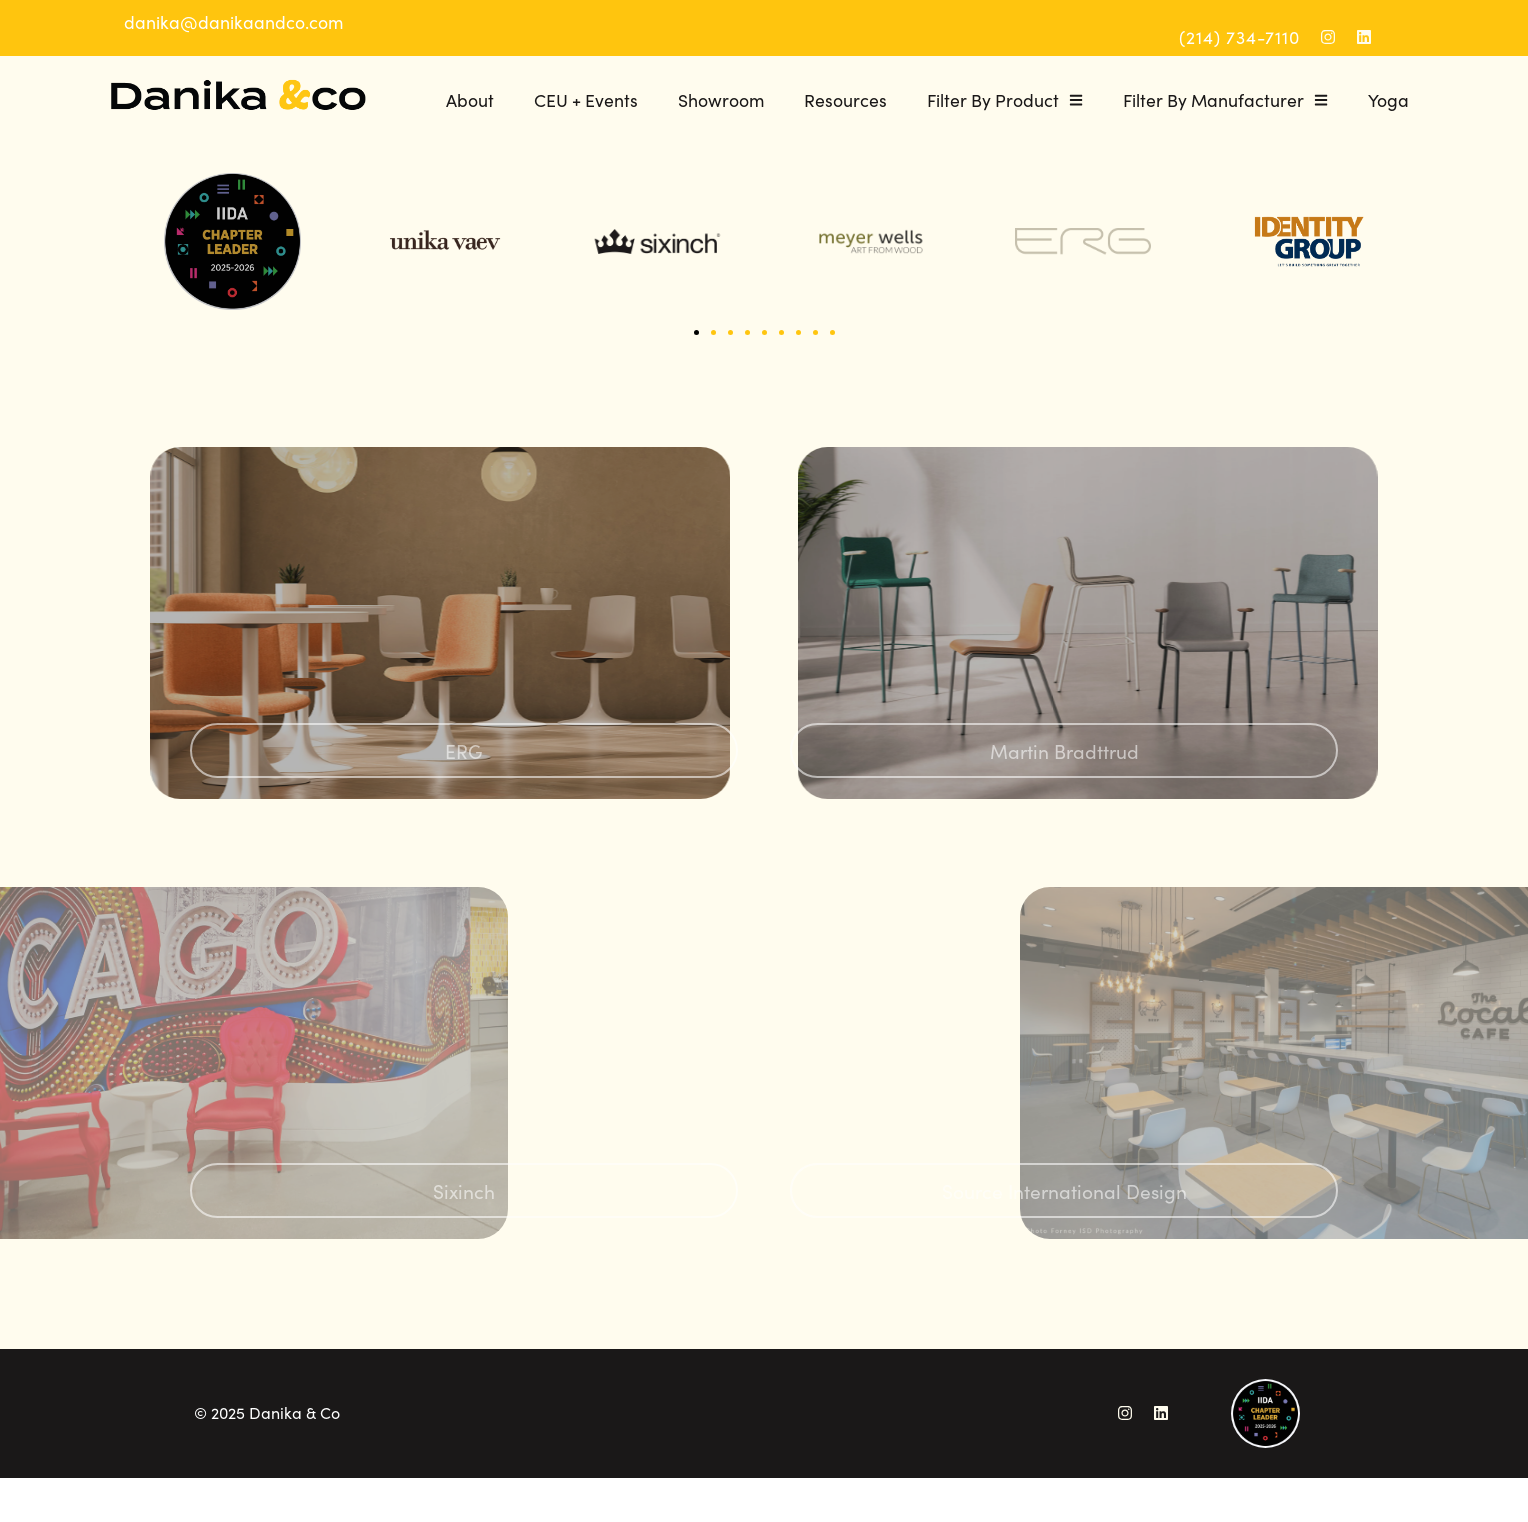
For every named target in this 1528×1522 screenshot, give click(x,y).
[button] (696, 332)
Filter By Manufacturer (1225, 100)
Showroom (721, 99)
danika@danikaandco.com (233, 21)
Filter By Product (1005, 100)
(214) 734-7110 (1239, 36)
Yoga (1388, 99)
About (470, 99)
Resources (845, 99)
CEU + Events (586, 99)
